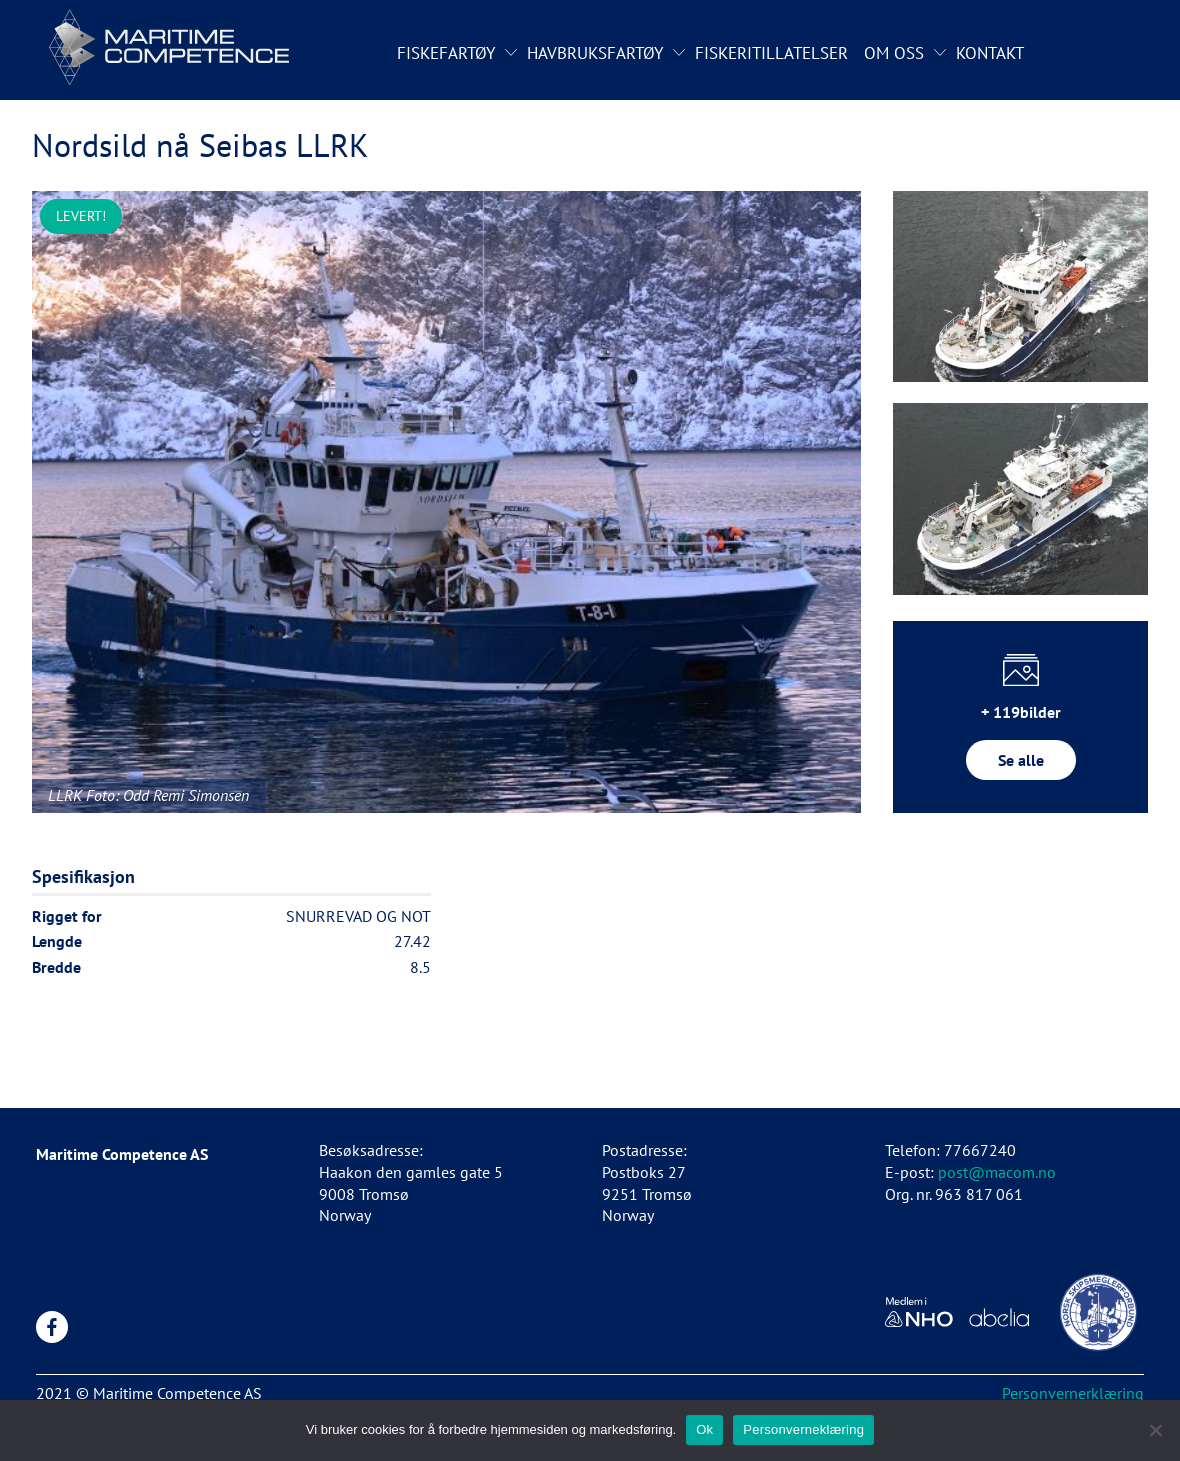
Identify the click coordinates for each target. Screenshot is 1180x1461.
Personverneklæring (803, 1429)
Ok (704, 1429)
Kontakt (990, 53)
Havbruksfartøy (595, 53)
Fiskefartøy (446, 53)
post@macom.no (997, 1172)
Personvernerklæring (1073, 1393)
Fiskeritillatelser (771, 53)
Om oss (894, 53)
